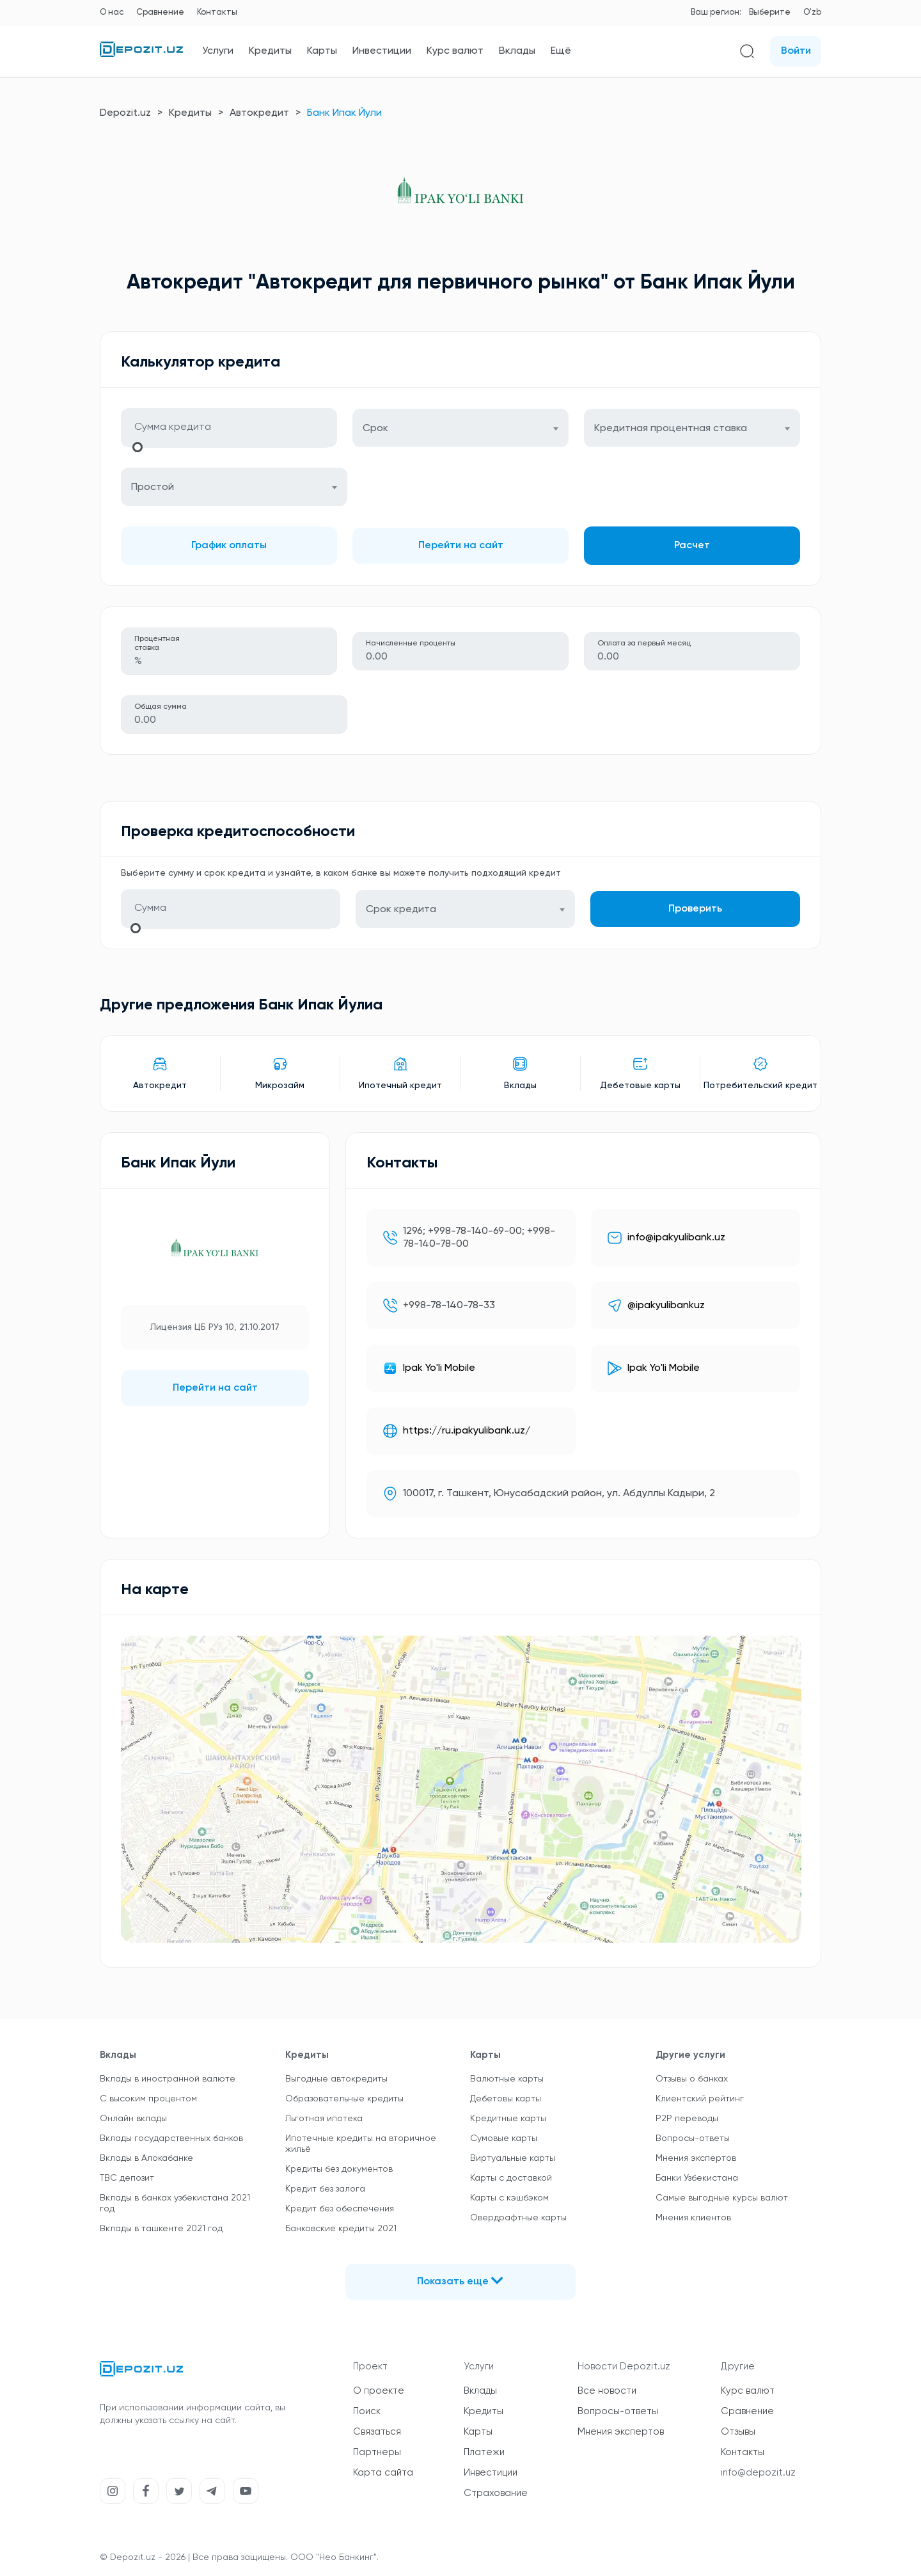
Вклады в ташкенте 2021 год (161, 2228)
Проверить (695, 909)
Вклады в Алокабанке (146, 2158)
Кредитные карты (508, 2118)
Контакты (217, 12)
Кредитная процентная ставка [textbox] (670, 428)
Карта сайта (383, 2472)
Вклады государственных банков (171, 2138)
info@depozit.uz (758, 2472)
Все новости (607, 2391)
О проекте (378, 2391)
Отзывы (738, 2432)
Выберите (770, 12)
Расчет (692, 546)
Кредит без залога (325, 2189)
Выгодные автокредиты (336, 2078)
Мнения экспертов (696, 2158)
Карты (322, 51)
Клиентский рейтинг (700, 2098)
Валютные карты (507, 2078)
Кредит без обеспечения (339, 2208)
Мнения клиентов (693, 2217)
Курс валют (455, 51)
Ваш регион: (716, 12)
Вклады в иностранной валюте (167, 2078)
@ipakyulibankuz (666, 1305)
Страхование (496, 2493)
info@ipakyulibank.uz (676, 1238)
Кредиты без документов (339, 2169)
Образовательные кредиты (344, 2098)
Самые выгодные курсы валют (722, 2197)
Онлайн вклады (133, 2118)
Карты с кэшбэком (509, 2197)
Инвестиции (381, 51)
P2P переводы (687, 2118)
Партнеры (377, 2452)
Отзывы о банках (692, 2078)
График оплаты (229, 546)
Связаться (377, 2432)
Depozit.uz (125, 113)
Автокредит (259, 113)
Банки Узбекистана (697, 2178)
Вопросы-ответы (693, 2138)
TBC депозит (127, 2178)
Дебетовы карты (505, 2098)
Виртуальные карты (512, 2158)
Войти (796, 51)
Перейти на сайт (460, 546)
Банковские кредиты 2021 (341, 2228)
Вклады (517, 51)
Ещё (561, 51)
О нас (111, 12)
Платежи (484, 2452)
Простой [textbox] (152, 487)
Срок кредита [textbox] (401, 910)
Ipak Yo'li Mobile (439, 1368)
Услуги (217, 51)
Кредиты (270, 51)
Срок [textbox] (375, 428)
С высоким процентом (148, 2098)
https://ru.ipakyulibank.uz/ (466, 1431)
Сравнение (160, 12)
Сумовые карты (503, 2138)
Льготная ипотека (324, 2118)
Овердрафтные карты (518, 2217)
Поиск (367, 2411)
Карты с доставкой (511, 2178)
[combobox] (460, 428)
